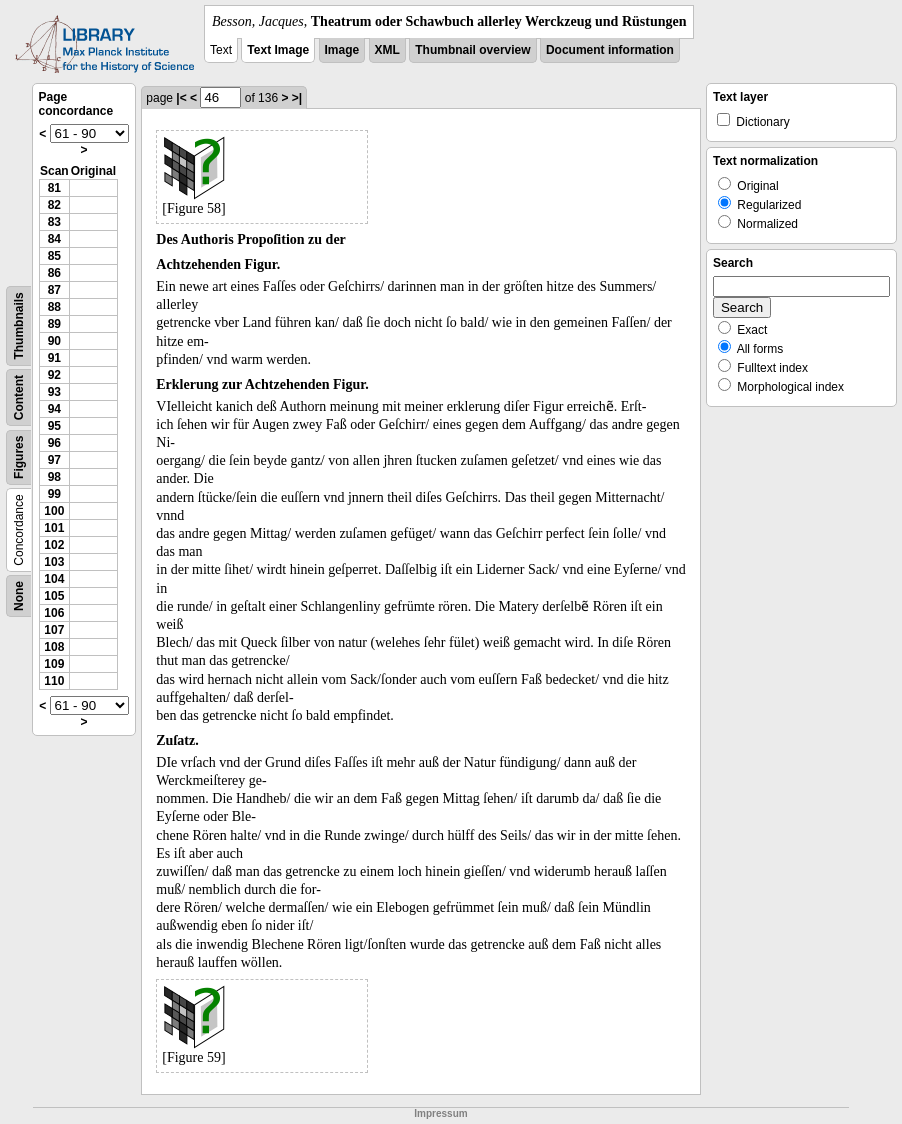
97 (54, 460)
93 (54, 392)
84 (54, 239)
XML (387, 50)
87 (54, 290)
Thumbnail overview (472, 50)
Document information (610, 50)
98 (54, 477)
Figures (19, 457)
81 (54, 188)
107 (54, 630)
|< (181, 98)
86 (54, 273)
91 (54, 358)
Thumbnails (19, 325)
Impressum (440, 1113)
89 (54, 324)
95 (54, 426)
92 (54, 375)
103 (54, 562)
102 (54, 545)
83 (54, 222)
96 (54, 443)
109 (54, 664)
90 (54, 341)
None (19, 596)
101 (54, 528)
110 (54, 681)
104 (54, 579)
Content (19, 397)
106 (54, 613)
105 (54, 596)
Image (342, 50)
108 (54, 647)
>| (297, 98)
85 (54, 256)
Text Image (278, 50)
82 (54, 205)
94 (54, 409)
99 (54, 494)
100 (54, 511)
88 (54, 307)
